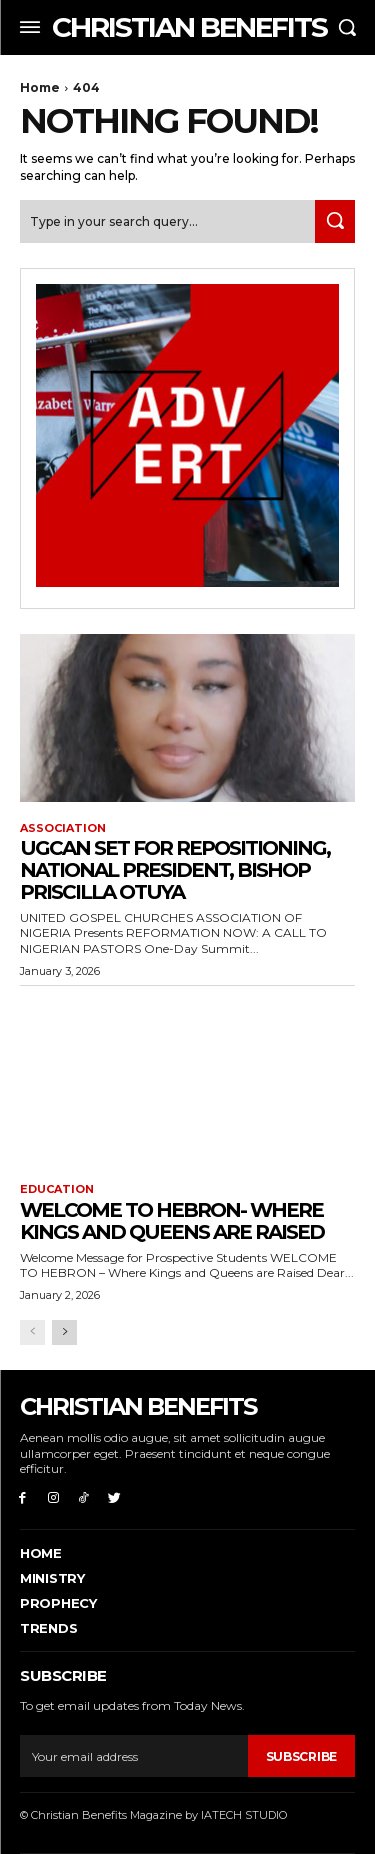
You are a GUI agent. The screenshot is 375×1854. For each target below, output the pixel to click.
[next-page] (64, 1332)
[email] (134, 1756)
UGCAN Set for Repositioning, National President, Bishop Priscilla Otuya (175, 870)
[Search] (335, 221)
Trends (48, 1628)
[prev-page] (32, 1332)
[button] (347, 27)
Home (40, 87)
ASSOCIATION (63, 828)
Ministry (52, 1578)
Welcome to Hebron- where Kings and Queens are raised (172, 1221)
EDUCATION (57, 1189)
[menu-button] (30, 27)
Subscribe (301, 1756)
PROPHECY (58, 1603)
